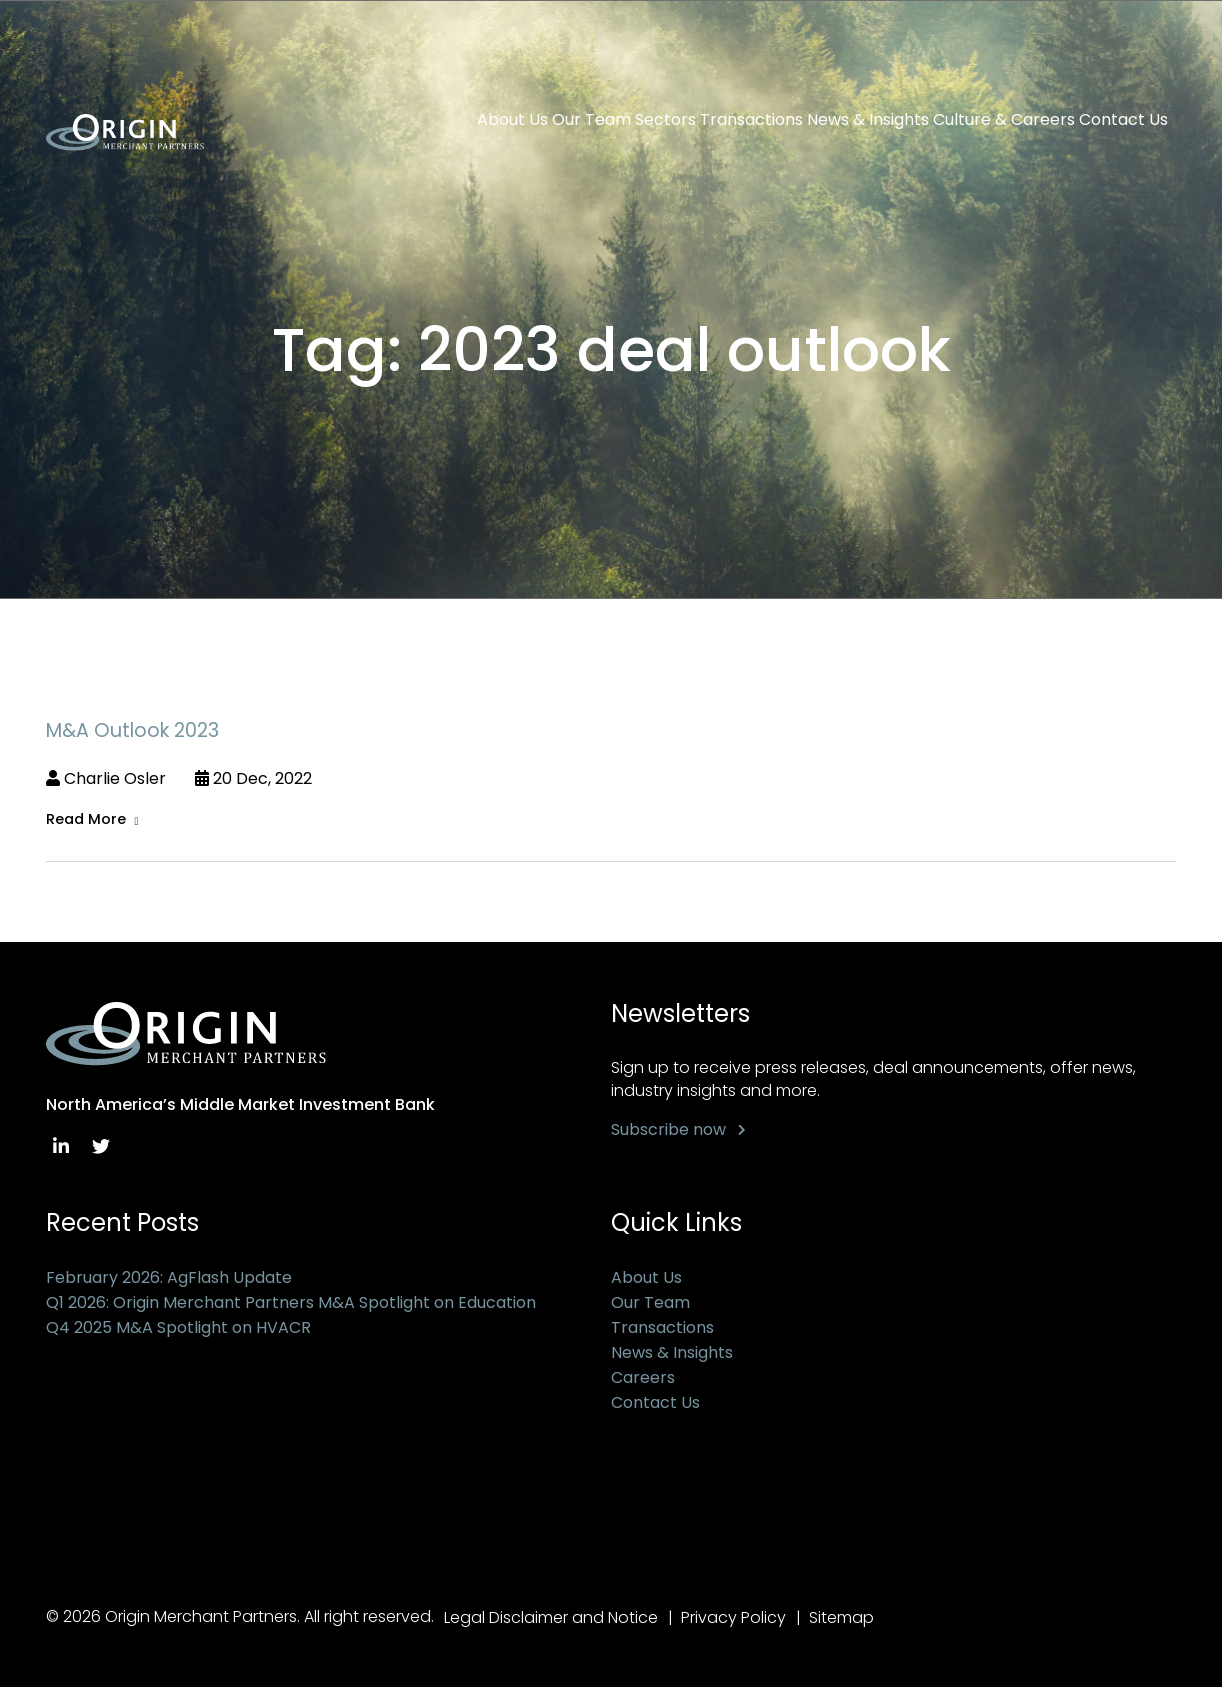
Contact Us (1123, 120)
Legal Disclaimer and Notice (551, 1617)
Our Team (591, 120)
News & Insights (868, 120)
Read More (86, 819)
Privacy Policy (733, 1617)
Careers (643, 1377)
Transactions (751, 120)
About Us (512, 120)
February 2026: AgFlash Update (169, 1277)
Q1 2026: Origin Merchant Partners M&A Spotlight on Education (291, 1302)
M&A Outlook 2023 (132, 730)
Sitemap (841, 1617)
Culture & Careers (1004, 120)
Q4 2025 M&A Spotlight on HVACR (178, 1327)
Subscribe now (668, 1129)
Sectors (665, 120)
